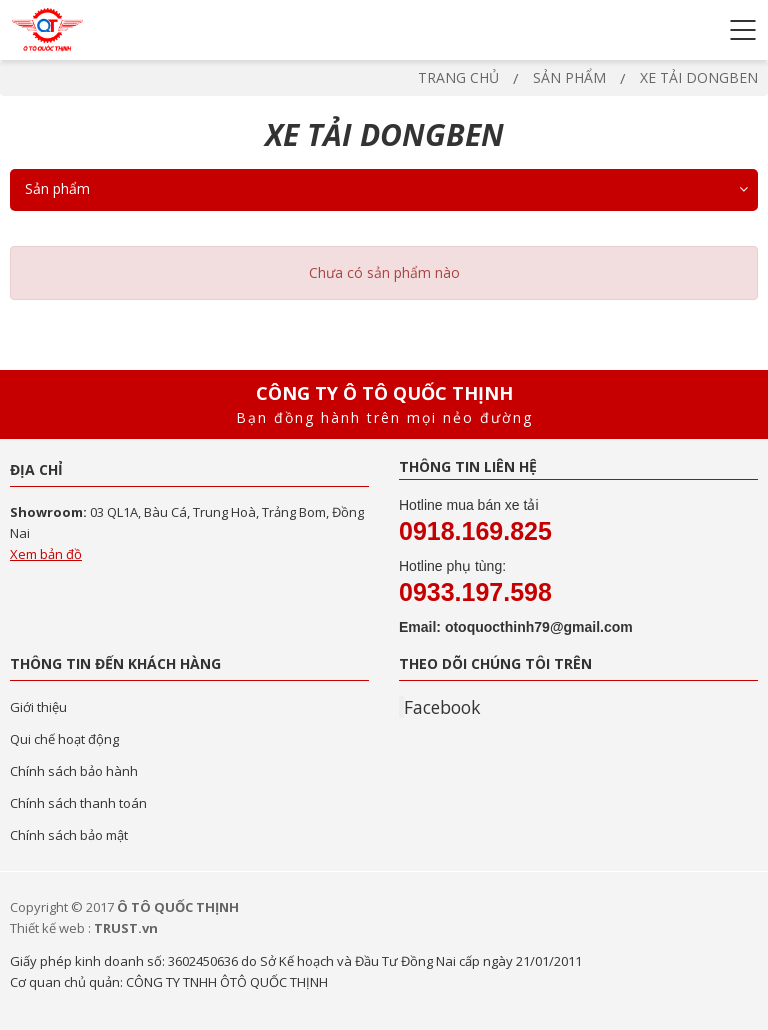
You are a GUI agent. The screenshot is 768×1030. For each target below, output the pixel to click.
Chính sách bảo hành (74, 771)
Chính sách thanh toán (78, 803)
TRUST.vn (126, 928)
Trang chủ (458, 77)
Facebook (442, 707)
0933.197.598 (475, 592)
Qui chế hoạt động (64, 739)
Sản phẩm (569, 77)
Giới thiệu (38, 707)
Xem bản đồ (46, 554)
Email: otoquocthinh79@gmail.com (516, 627)
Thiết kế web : (50, 928)
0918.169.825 (475, 531)
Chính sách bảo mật (69, 835)
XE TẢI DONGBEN (699, 77)
